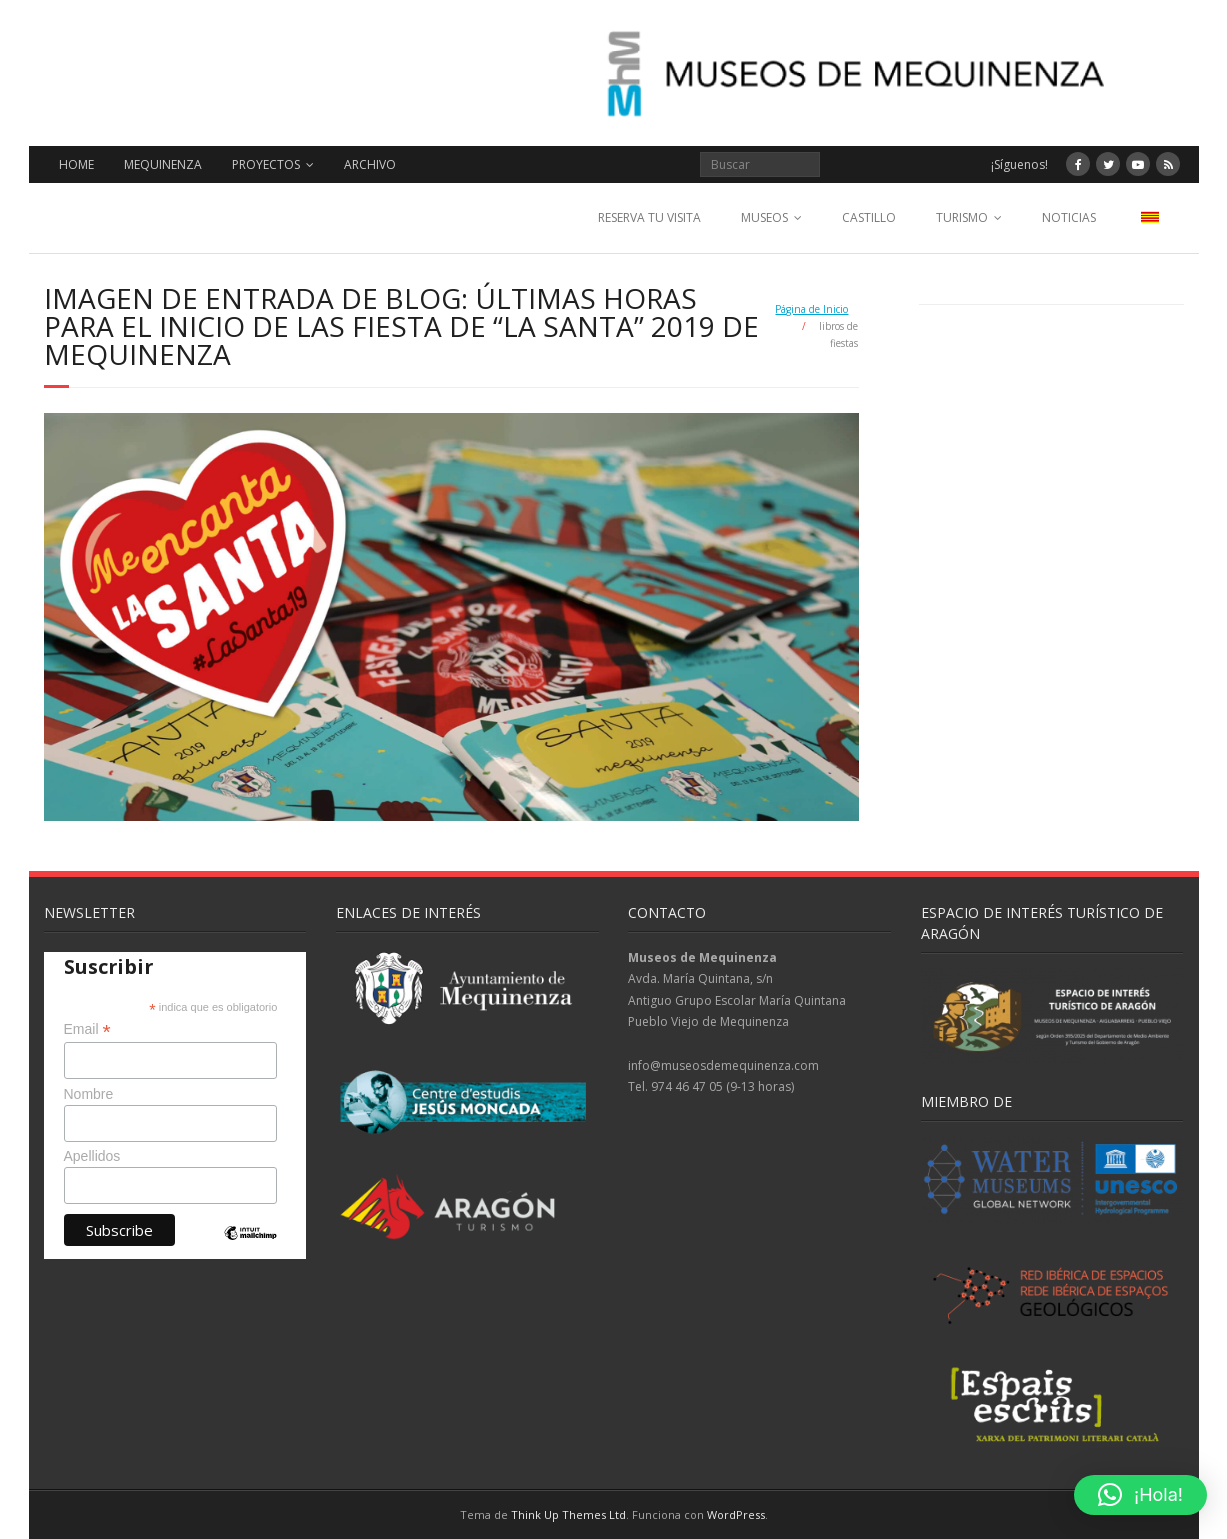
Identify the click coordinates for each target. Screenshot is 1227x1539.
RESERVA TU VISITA (649, 217)
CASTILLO (869, 217)
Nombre (89, 1094)
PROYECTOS (266, 164)
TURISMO (962, 217)
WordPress (736, 1514)
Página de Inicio (811, 309)
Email (87, 1029)
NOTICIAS (1069, 217)
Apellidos (92, 1156)
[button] (1140, 1495)
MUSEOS (764, 217)
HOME (76, 164)
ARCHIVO (370, 164)
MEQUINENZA (163, 164)
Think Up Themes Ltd (568, 1514)
